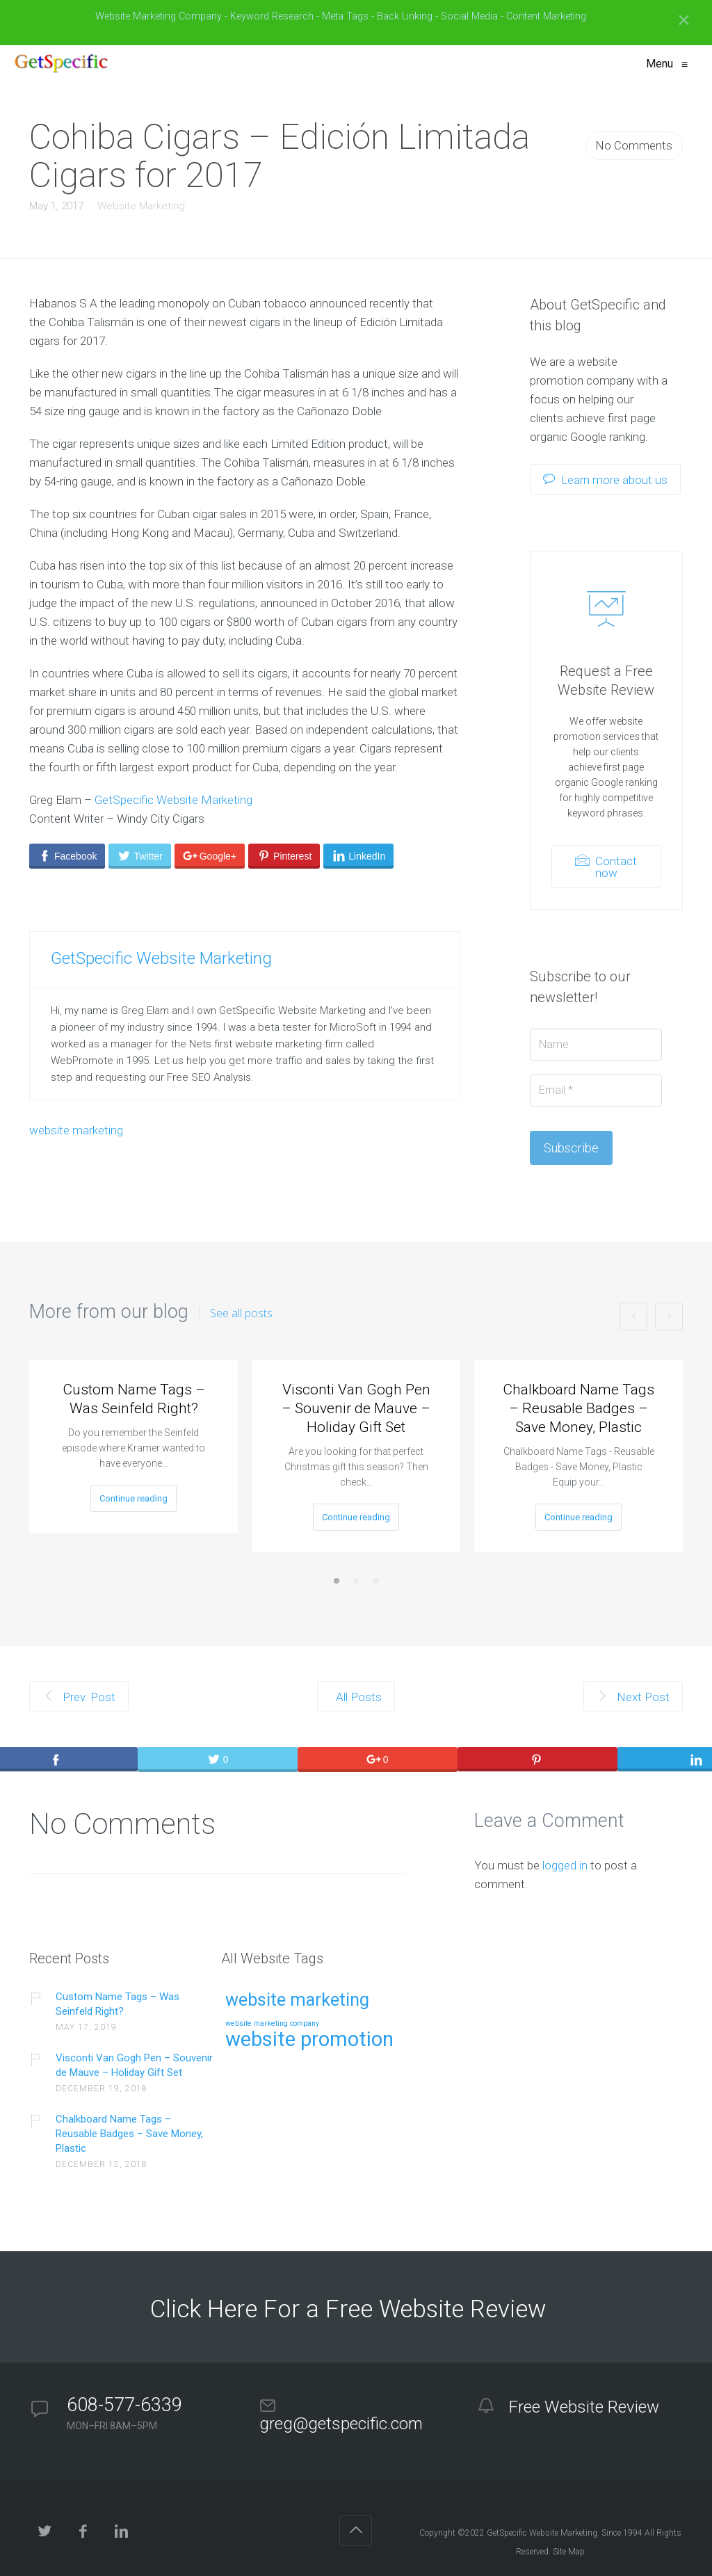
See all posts (241, 1313)
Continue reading (133, 1498)
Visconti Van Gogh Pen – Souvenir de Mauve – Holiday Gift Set (356, 1408)
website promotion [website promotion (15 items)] (309, 2040)
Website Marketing (141, 206)
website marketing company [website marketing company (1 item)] (272, 2024)
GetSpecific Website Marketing (173, 800)
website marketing (76, 1130)
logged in (565, 1865)
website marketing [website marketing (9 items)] (297, 2001)
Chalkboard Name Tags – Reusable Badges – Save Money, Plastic (578, 1408)
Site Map (569, 2552)
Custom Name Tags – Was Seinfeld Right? (134, 1399)
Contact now (606, 867)
